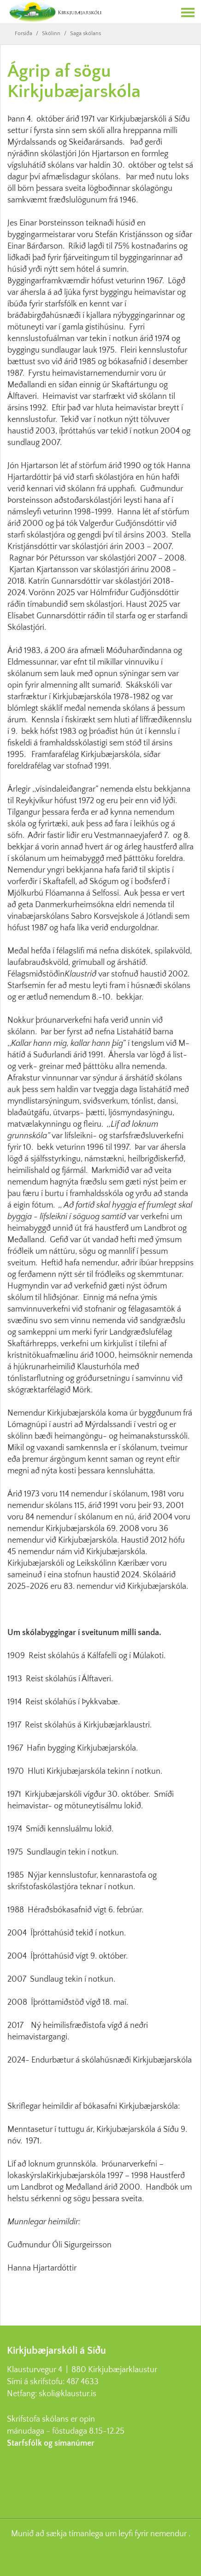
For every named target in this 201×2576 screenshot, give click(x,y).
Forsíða (23, 34)
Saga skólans (85, 34)
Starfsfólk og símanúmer (51, 2443)
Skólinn (51, 34)
